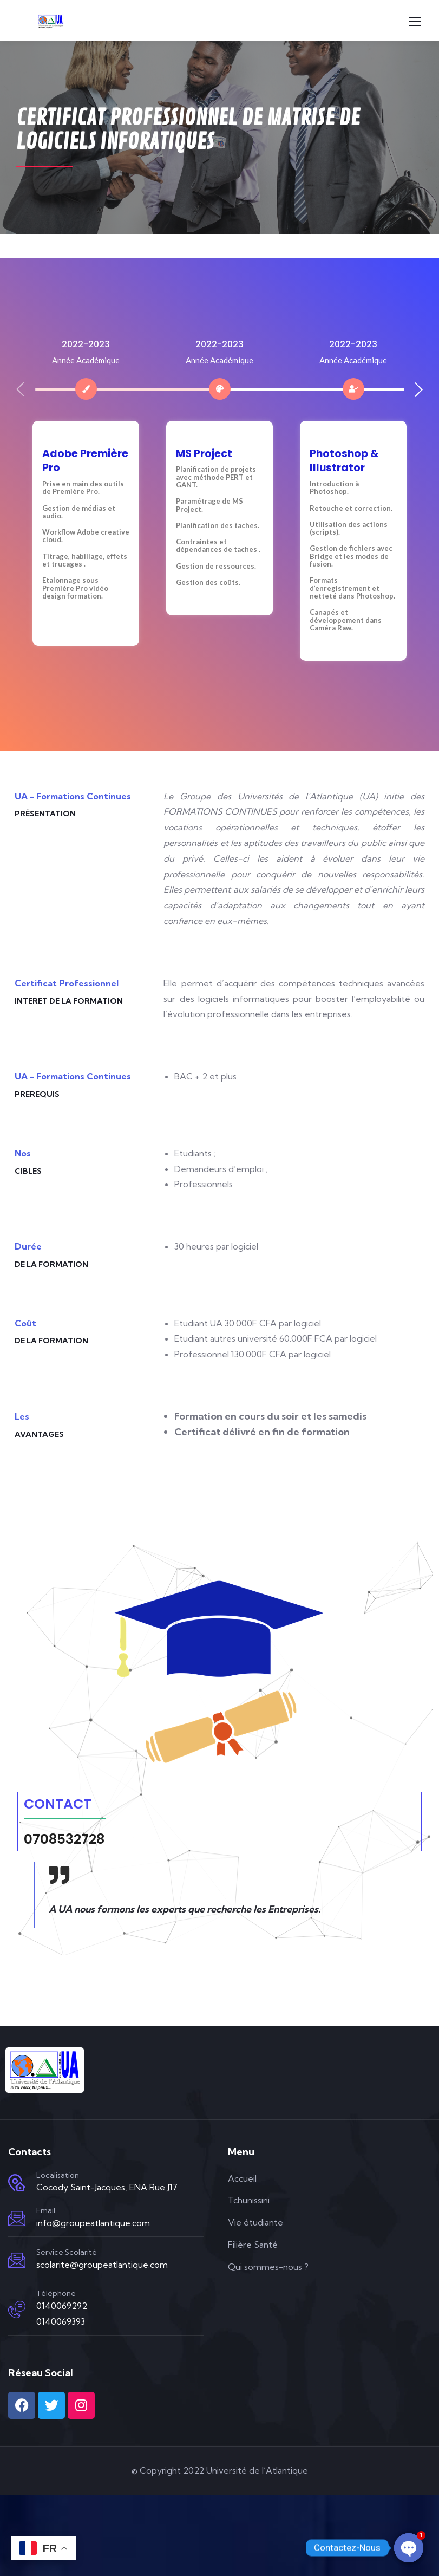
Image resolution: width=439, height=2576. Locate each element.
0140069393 (60, 2321)
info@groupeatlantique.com (93, 2222)
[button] (419, 389)
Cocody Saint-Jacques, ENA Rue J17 (107, 2187)
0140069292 (61, 2305)
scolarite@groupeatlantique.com (102, 2264)
